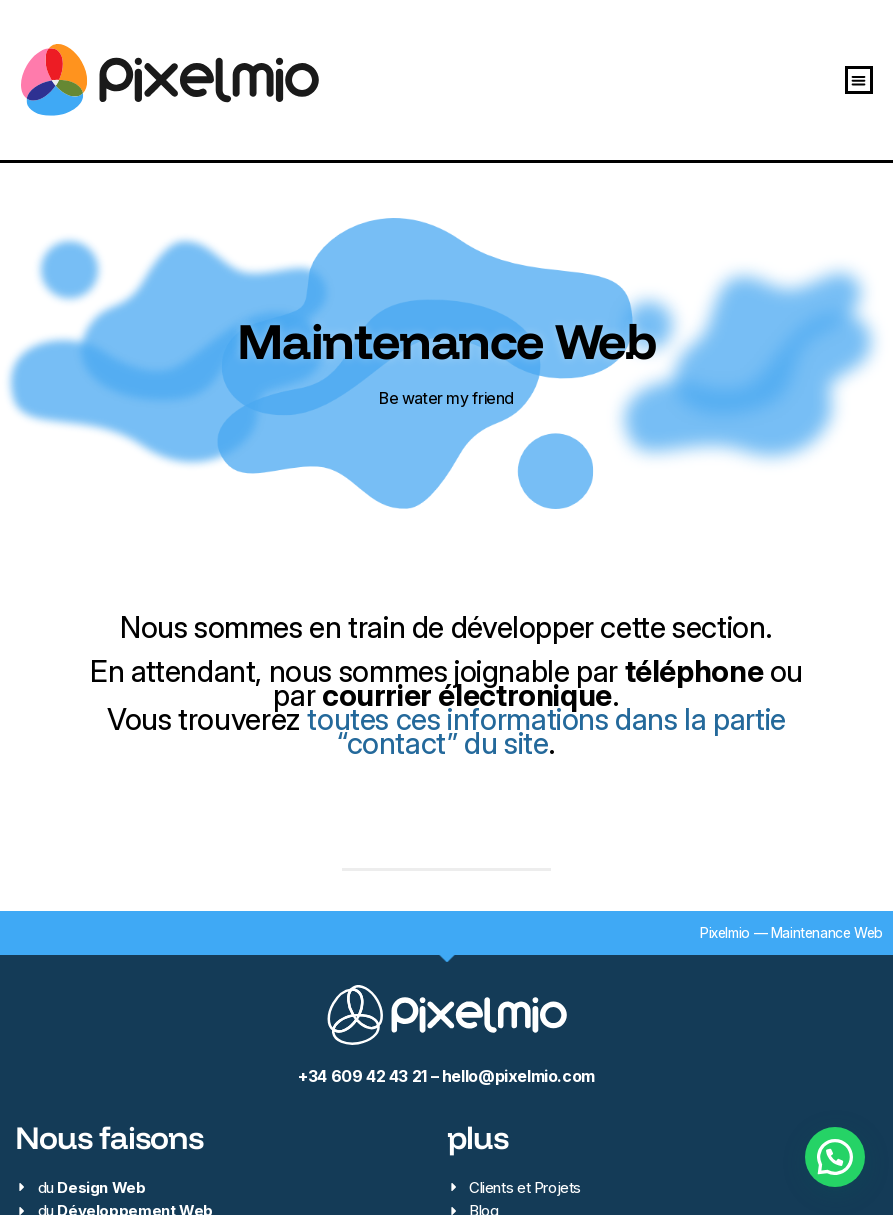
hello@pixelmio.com (518, 1076)
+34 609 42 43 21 (362, 1076)
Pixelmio (725, 932)
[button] (859, 80)
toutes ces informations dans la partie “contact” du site (546, 731)
